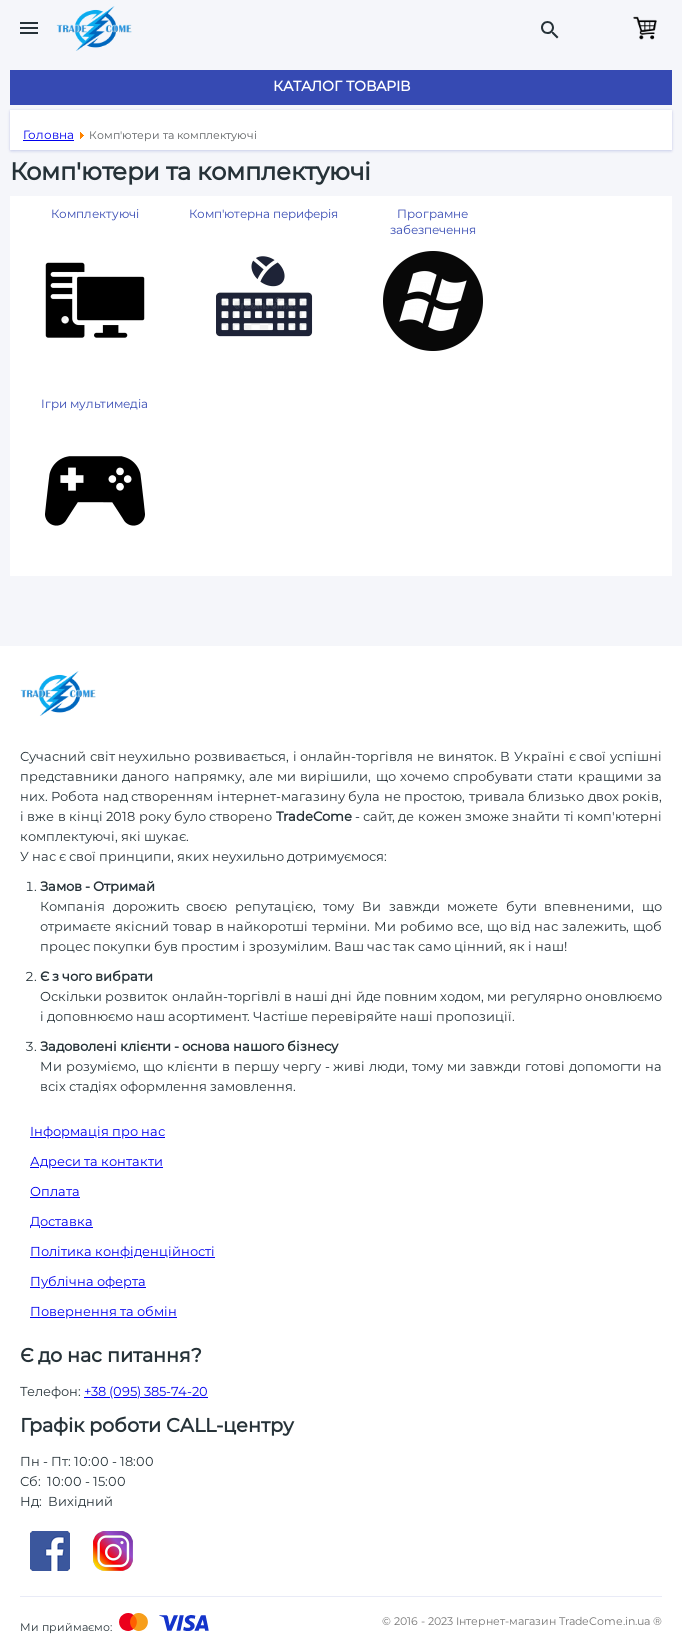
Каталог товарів (341, 86)
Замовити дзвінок (600, 28)
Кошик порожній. (645, 28)
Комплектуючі (95, 213)
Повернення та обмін (103, 1311)
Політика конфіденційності (122, 1251)
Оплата (55, 1191)
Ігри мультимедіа (94, 403)
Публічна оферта (88, 1281)
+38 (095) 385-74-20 (146, 1391)
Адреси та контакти (96, 1161)
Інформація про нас (97, 1131)
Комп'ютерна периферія (263, 213)
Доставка (61, 1221)
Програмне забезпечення (433, 221)
